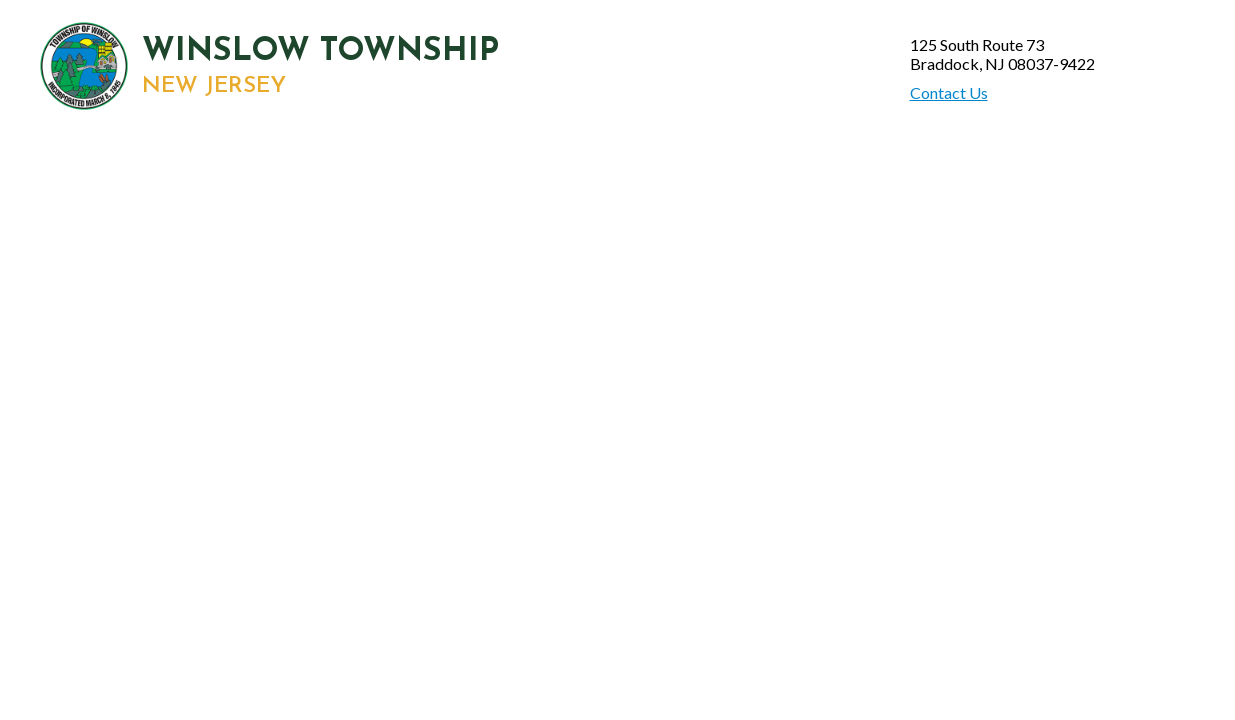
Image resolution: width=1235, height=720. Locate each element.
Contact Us (949, 92)
